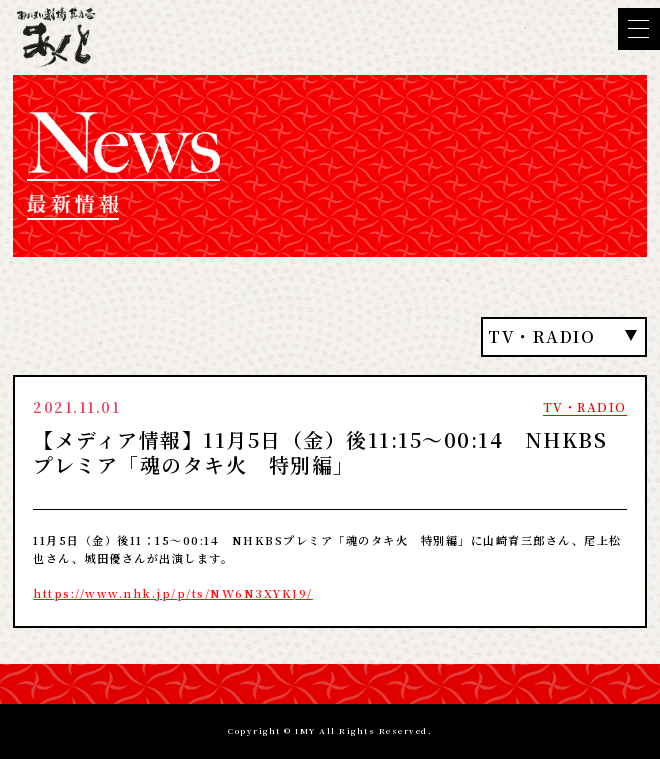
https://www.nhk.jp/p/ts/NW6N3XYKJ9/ (173, 593)
